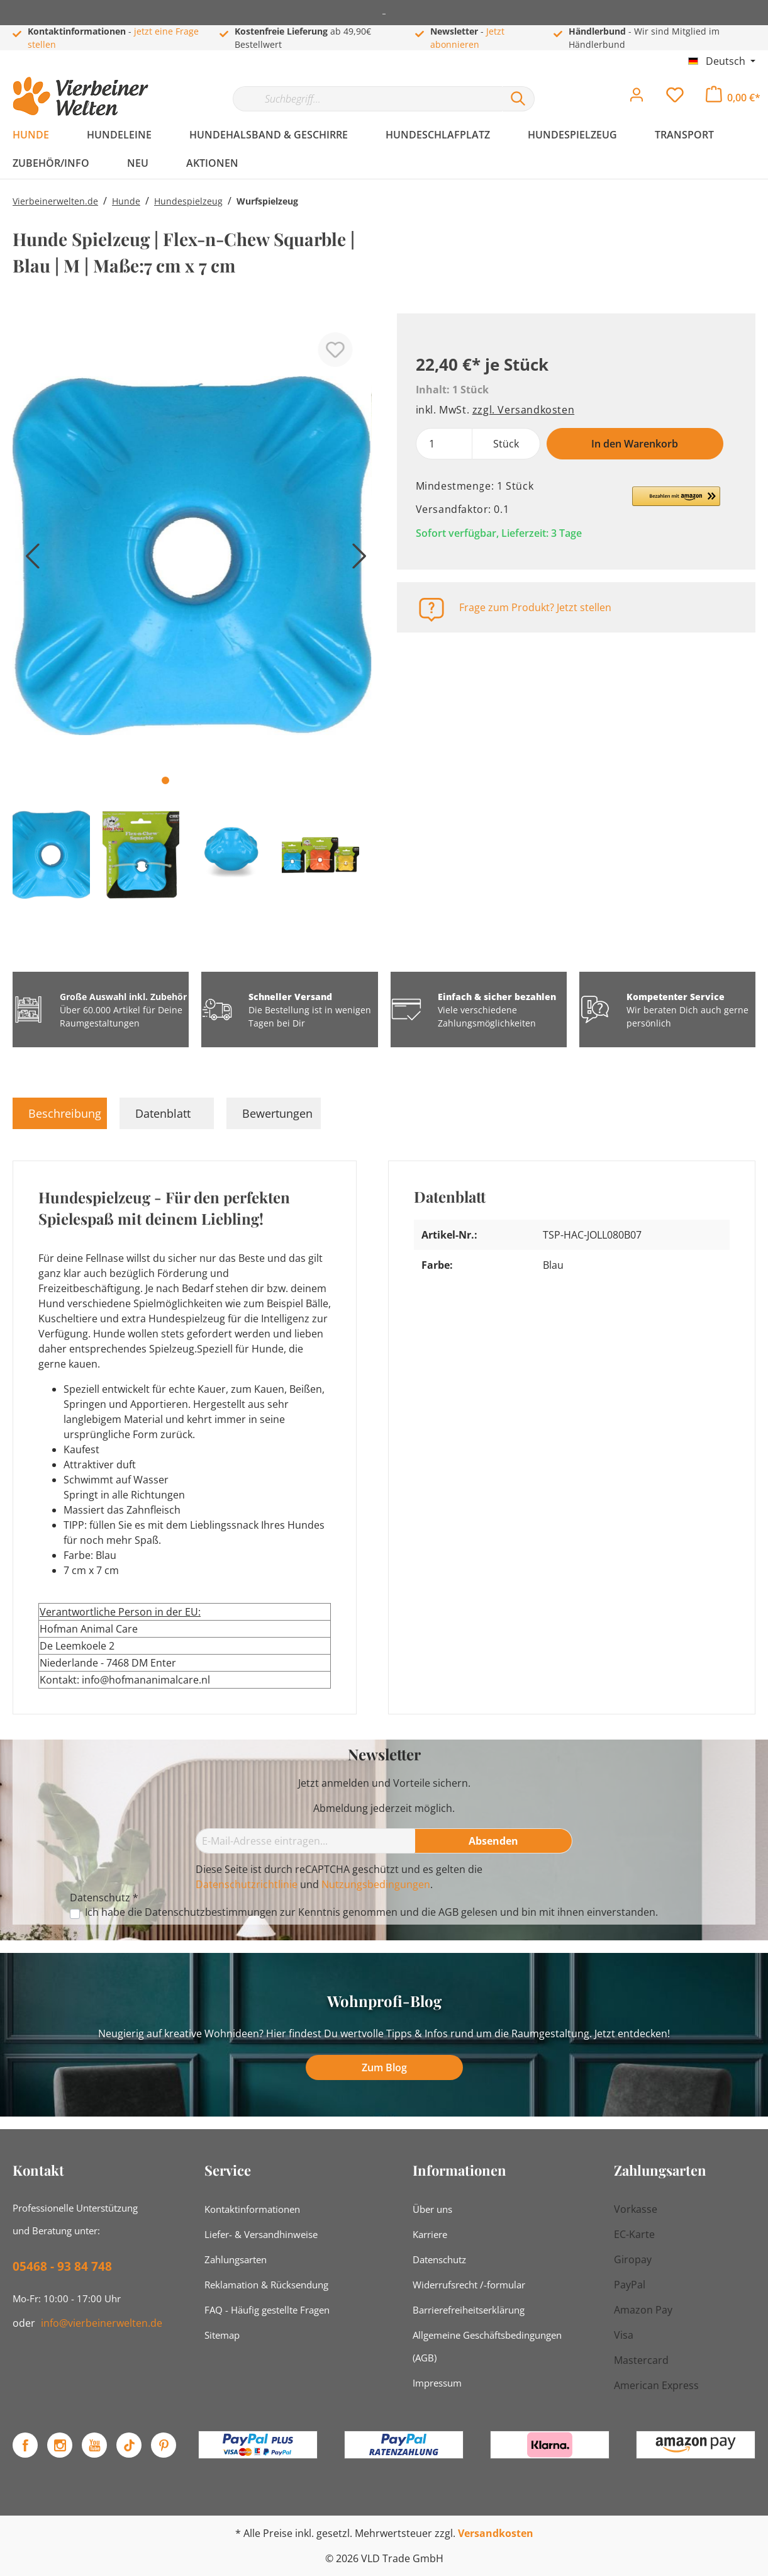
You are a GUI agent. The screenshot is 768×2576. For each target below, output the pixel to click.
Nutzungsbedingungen (375, 1884)
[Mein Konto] (636, 98)
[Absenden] (493, 1840)
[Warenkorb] (733, 97)
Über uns (432, 2209)
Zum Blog (384, 2067)
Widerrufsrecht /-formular (469, 2284)
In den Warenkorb (634, 444)
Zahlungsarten (235, 2259)
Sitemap (222, 2335)
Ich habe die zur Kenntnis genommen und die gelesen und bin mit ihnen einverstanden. (371, 1912)
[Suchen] (518, 98)
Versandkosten (495, 2533)
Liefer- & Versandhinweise (261, 2234)
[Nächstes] (356, 560)
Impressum (437, 2382)
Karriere (430, 2234)
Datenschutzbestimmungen (211, 1912)
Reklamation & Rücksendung (266, 2284)
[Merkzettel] (675, 98)
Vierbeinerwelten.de (55, 201)
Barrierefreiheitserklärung (469, 2309)
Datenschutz (439, 2259)
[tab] (60, 1113)
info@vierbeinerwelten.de (101, 2323)
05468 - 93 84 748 (62, 2266)
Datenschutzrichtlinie (247, 1884)
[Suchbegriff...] (367, 98)
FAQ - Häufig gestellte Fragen (267, 2309)
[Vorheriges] (28, 560)
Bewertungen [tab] (277, 1113)
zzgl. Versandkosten (523, 410)
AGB (448, 1912)
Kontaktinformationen (252, 2209)
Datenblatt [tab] (163, 1113)
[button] (676, 502)
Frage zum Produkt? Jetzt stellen (535, 607)
